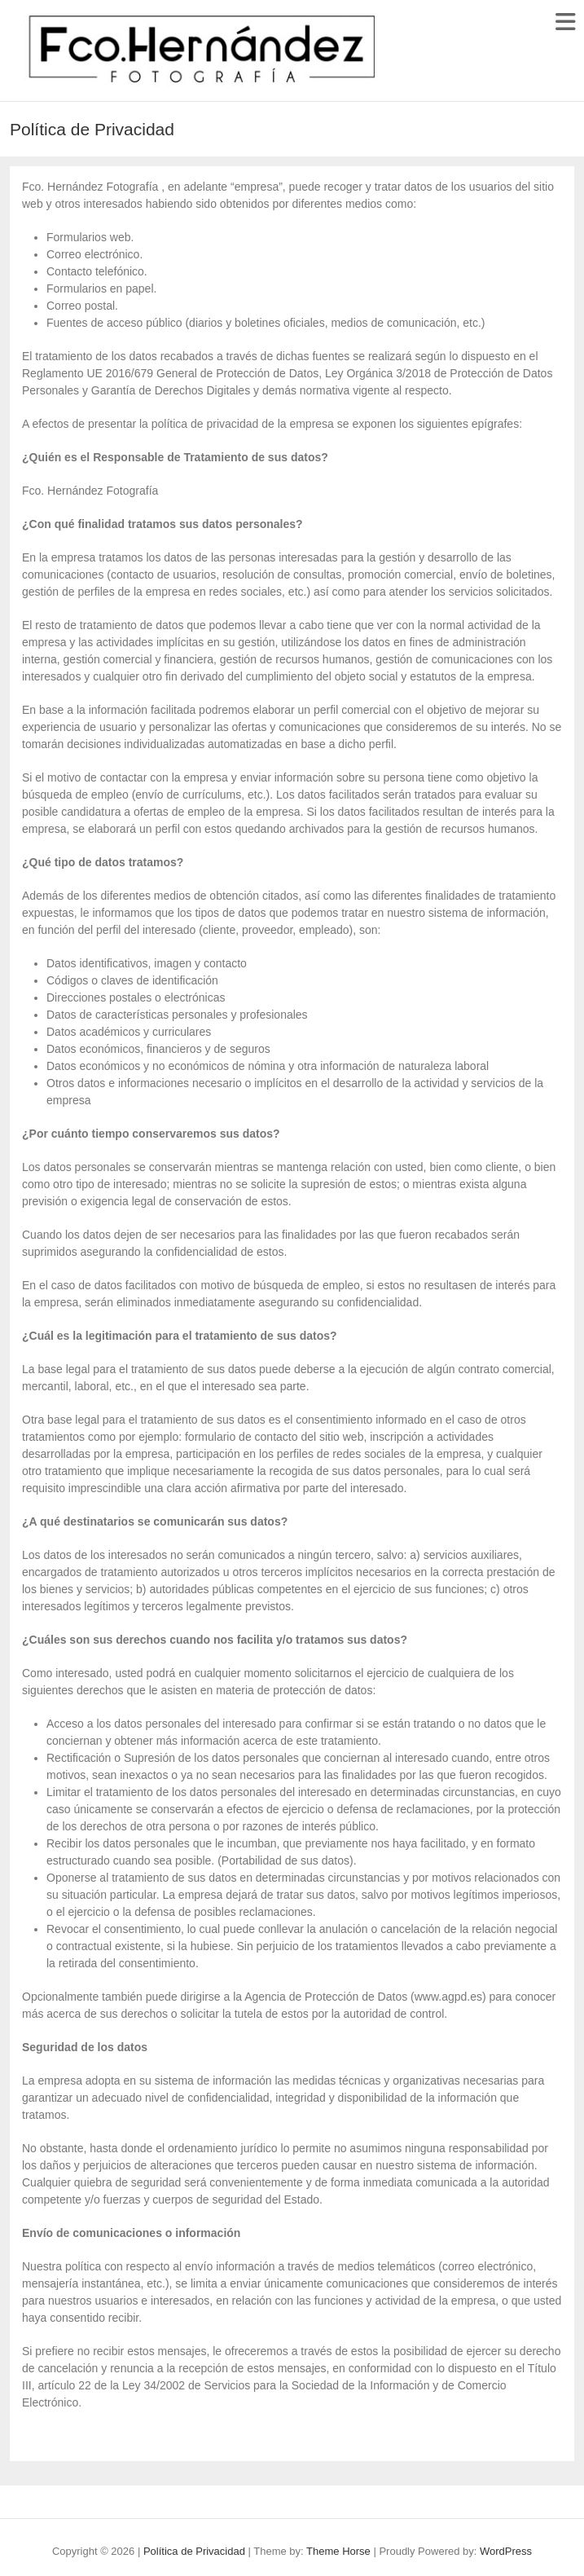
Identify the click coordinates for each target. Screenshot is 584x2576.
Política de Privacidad (194, 2551)
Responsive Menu (564, 21)
